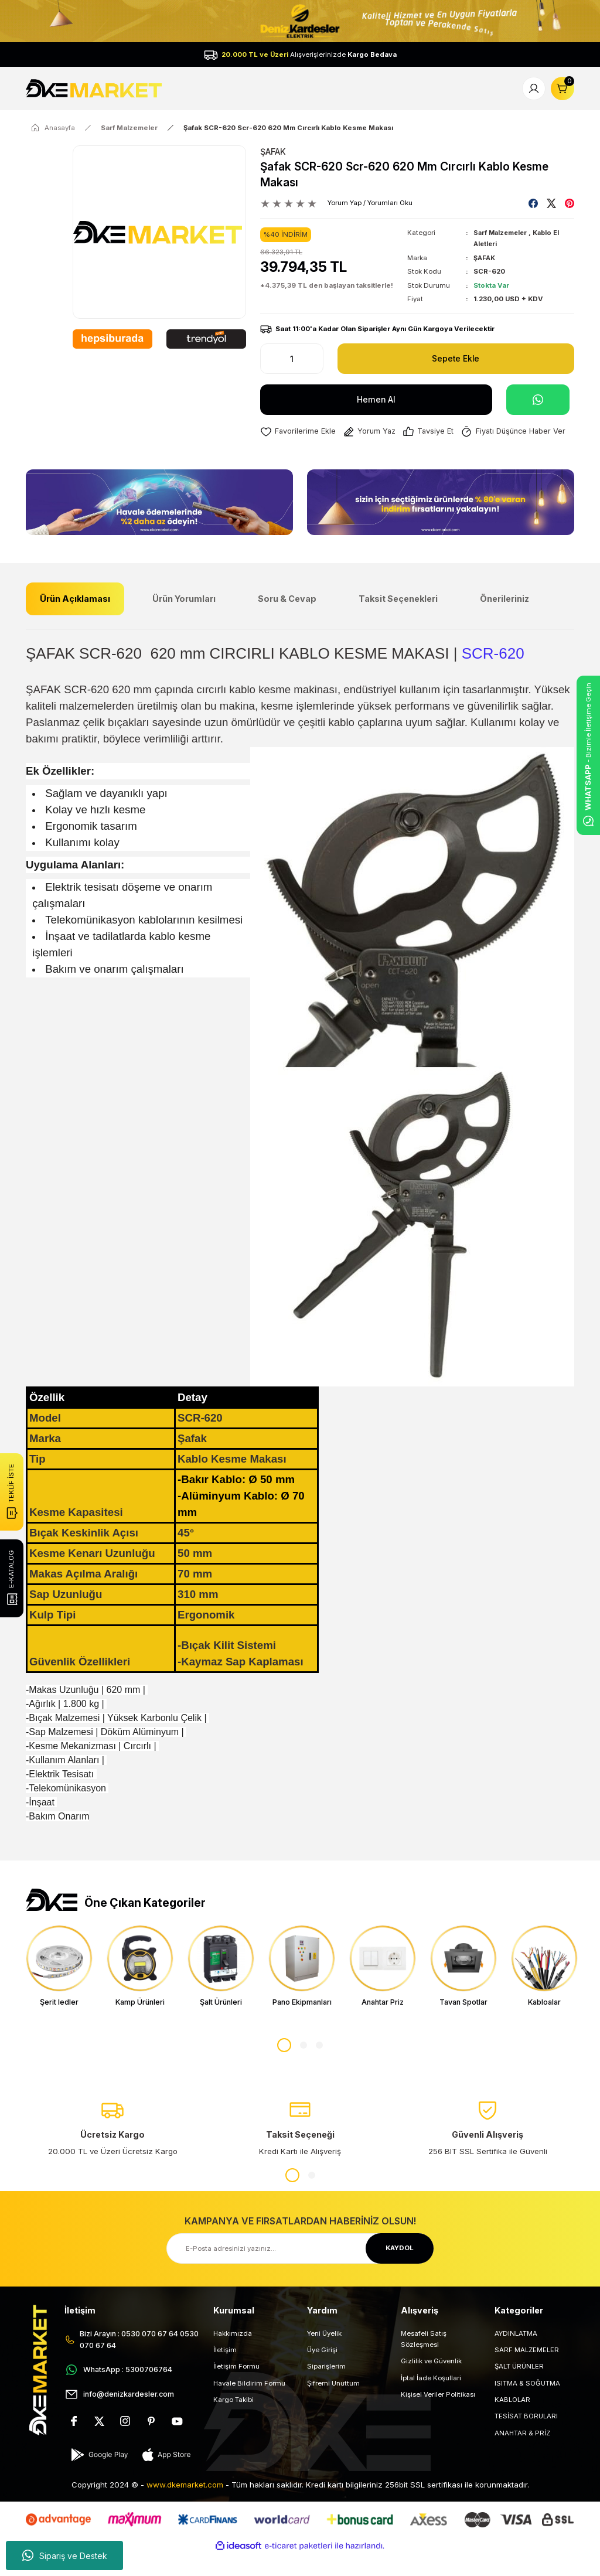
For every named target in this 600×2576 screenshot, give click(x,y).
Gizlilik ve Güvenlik (431, 2383)
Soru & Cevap (287, 618)
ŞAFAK (273, 151)
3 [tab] (319, 2066)
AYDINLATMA (516, 2354)
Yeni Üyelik (324, 2354)
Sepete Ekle (455, 358)
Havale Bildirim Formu (249, 2404)
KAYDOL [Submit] (400, 2269)
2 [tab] (303, 2066)
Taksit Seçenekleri (398, 618)
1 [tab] (284, 2067)
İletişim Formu (236, 2388)
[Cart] (562, 88)
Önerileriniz (504, 618)
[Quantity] (291, 358)
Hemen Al (376, 399)
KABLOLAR (512, 2421)
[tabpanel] (59, 1987)
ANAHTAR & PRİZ (522, 2454)
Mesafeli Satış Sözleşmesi (423, 2360)
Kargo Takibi (233, 2421)
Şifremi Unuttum (333, 2404)
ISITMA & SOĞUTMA (527, 2404)
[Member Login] (534, 88)
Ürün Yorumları (184, 618)
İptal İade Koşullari (431, 2399)
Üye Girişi (322, 2371)
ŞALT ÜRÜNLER (519, 2388)
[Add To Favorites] (299, 431)
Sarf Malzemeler (501, 233)
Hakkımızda (232, 2354)
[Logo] (95, 88)
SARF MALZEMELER (527, 2371)
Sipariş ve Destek (64, 2555)
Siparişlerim (326, 2388)
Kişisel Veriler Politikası (438, 2415)
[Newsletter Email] (300, 2270)
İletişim (225, 2371)
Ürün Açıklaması (75, 618)
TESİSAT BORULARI (526, 2438)
